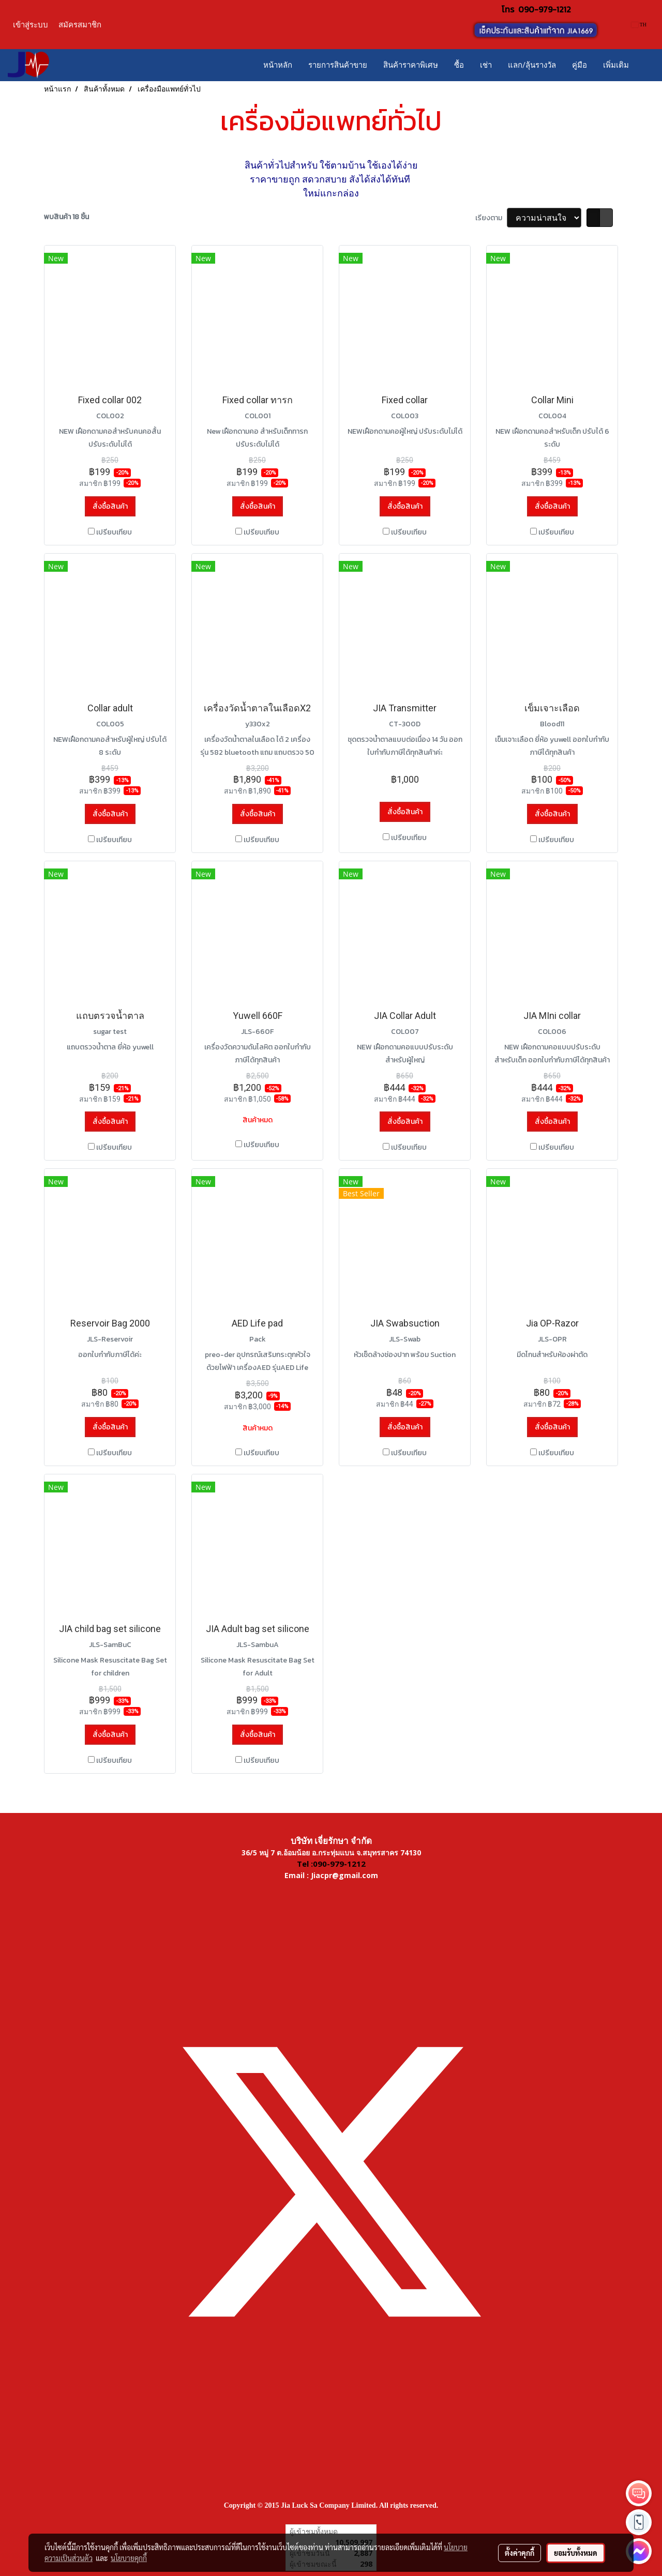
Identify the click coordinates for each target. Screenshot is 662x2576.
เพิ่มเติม (616, 65)
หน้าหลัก (277, 65)
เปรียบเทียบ (114, 532)
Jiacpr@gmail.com (344, 1875)
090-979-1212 (544, 9)
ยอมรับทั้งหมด (575, 2552)
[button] (646, 65)
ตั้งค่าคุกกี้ (519, 2552)
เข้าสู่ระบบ (30, 25)
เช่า (486, 65)
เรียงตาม (491, 217)
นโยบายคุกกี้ (129, 2558)
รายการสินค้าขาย (337, 65)
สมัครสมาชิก (79, 25)
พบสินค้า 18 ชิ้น (66, 216)
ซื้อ (459, 65)
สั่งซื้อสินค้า (110, 506)
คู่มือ (579, 65)
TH (638, 24)
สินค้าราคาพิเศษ (410, 65)
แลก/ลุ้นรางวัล (532, 65)
